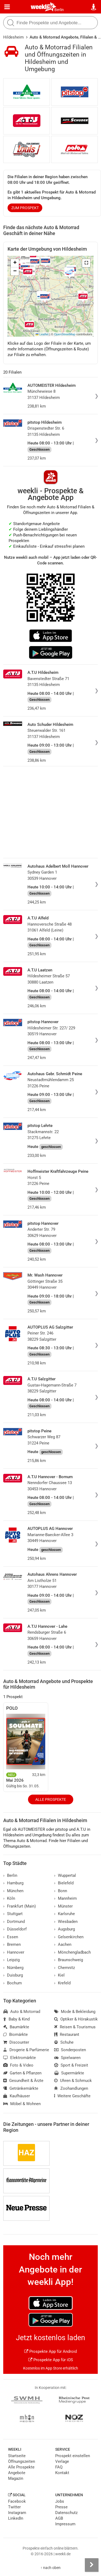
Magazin (15, 2478)
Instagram (17, 2512)
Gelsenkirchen (68, 1936)
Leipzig (11, 1959)
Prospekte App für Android (50, 2351)
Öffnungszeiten (21, 2461)
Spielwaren (67, 2057)
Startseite (17, 2455)
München (13, 1890)
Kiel (59, 1975)
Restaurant (66, 2034)
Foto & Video (18, 2065)
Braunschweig (68, 1959)
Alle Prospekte (50, 1799)
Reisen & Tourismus (75, 2027)
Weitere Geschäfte (72, 2096)
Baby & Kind (16, 2019)
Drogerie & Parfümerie (26, 2049)
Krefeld (62, 1983)
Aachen (62, 1944)
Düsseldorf (15, 1929)
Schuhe (64, 2042)
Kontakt (62, 2472)
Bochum (12, 1983)
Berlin (59, 10)
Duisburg (13, 1975)
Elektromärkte (19, 2057)
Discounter (16, 2042)
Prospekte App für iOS (50, 2359)
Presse (61, 2507)
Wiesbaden (66, 1921)
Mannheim (65, 1898)
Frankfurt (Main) (19, 1906)
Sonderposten (70, 2049)
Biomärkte (15, 2034)
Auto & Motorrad (21, 2011)
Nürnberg (13, 1967)
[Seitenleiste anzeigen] (91, 2565)
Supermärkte (69, 2073)
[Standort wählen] (93, 7)
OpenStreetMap (64, 334)
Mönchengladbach (72, 1952)
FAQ (58, 2467)
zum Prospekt (25, 208)
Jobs (59, 2501)
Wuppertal (65, 1875)
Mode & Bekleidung (74, 2011)
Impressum (65, 2524)
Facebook (17, 2501)
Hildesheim (13, 37)
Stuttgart (13, 1913)
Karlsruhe (64, 1913)
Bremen (12, 1944)
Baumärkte (16, 2027)
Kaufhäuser (16, 2096)
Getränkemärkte (20, 2088)
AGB (59, 2518)
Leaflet (42, 334)
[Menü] (7, 7)
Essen (10, 1936)
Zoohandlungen (71, 2088)
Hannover (13, 1952)
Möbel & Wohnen (22, 2103)
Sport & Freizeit (71, 2065)
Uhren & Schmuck (73, 2080)
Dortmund (14, 1921)
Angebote (16, 2472)
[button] (86, 263)
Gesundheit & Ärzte (23, 2080)
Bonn (60, 1890)
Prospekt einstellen (72, 2455)
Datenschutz (66, 2512)
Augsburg (64, 1929)
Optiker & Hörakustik (76, 2019)
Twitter (14, 2507)
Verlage (62, 2461)
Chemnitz (64, 1967)
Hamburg (13, 1883)
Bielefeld (64, 1883)
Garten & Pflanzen (22, 2073)
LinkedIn (15, 2518)
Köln (9, 1898)
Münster (63, 1906)
